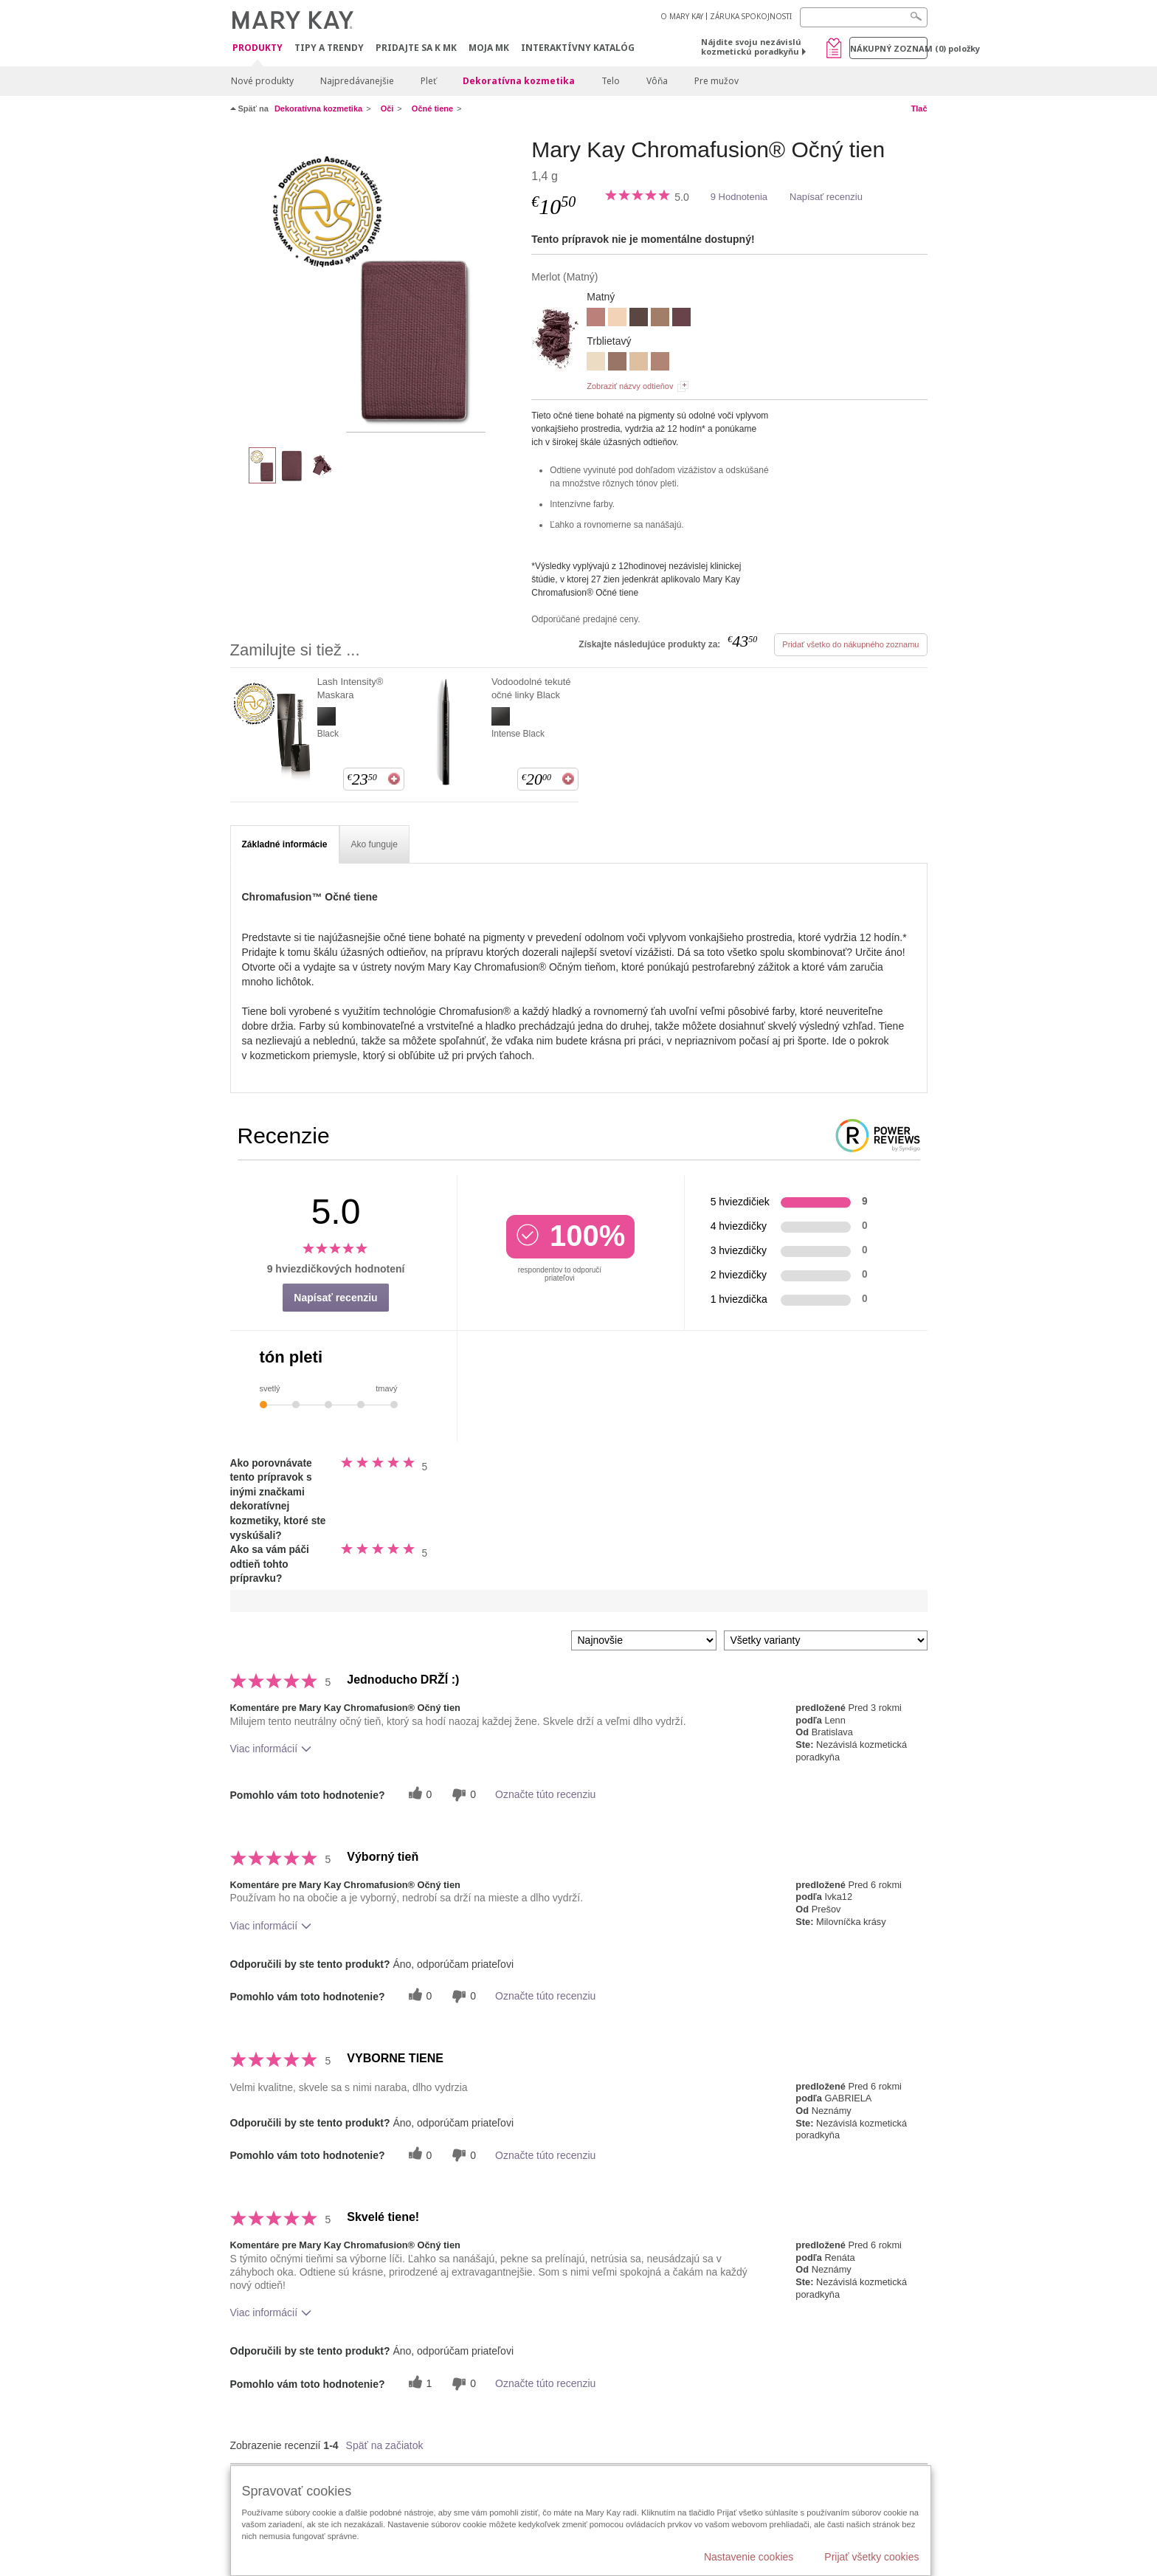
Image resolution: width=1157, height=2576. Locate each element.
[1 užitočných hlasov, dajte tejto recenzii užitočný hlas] (418, 2383)
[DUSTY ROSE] (596, 319)
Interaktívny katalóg (578, 47)
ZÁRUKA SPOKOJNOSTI (751, 16)
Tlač (919, 108)
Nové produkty (262, 81)
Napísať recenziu (826, 196)
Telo (610, 81)
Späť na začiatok (385, 2445)
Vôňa (657, 81)
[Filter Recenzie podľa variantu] (826, 1640)
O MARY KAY (681, 16)
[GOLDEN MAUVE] (617, 363)
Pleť (428, 81)
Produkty (257, 48)
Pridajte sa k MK (416, 47)
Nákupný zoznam (889, 48)
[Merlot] (375, 285)
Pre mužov (716, 81)
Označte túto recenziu (545, 1794)
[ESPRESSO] (638, 319)
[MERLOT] (681, 319)
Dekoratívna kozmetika (519, 81)
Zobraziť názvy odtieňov (630, 386)
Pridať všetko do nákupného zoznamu (850, 644)
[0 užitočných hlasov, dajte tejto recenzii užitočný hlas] (418, 1794)
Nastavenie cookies (748, 2557)
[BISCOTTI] (617, 319)
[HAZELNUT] (660, 319)
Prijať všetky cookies (871, 2557)
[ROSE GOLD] (660, 363)
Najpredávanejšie (357, 81)
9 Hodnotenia (739, 196)
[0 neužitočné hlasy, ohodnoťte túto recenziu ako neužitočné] (462, 1794)
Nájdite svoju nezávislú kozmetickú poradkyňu (751, 46)
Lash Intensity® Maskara (350, 688)
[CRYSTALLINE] (596, 363)
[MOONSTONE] (638, 363)
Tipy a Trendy (329, 47)
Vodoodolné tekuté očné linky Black (531, 688)
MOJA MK (489, 47)
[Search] (864, 17)
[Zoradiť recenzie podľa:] (643, 1640)
